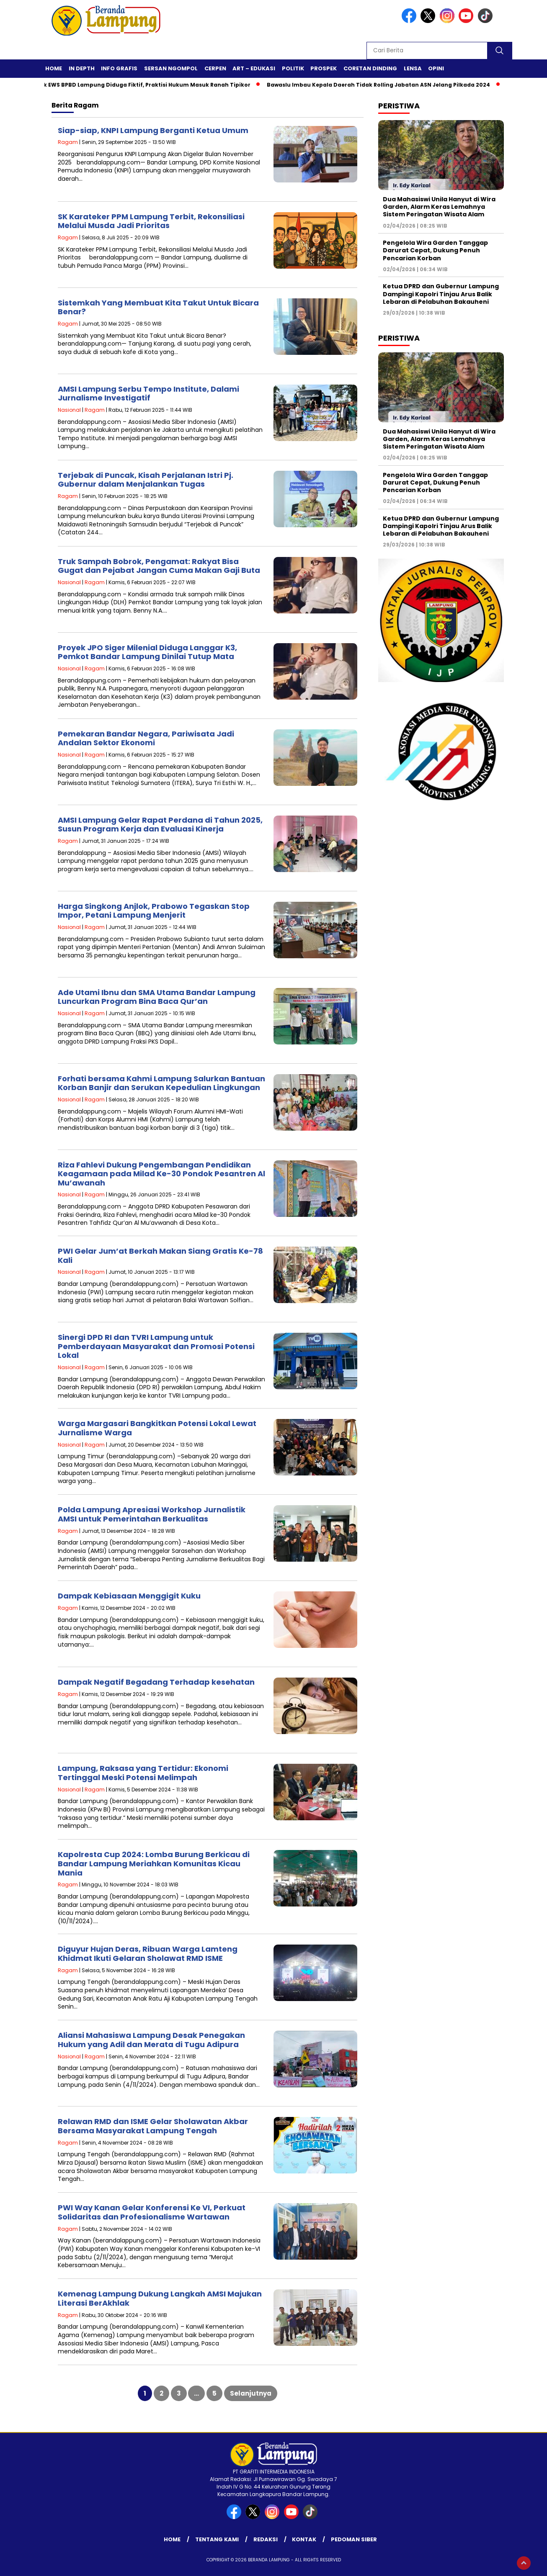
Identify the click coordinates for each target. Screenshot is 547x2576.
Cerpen (215, 68)
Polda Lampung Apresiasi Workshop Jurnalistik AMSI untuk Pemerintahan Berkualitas (151, 1514)
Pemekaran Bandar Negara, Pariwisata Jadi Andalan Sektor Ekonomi (146, 738)
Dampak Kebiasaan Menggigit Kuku (129, 1596)
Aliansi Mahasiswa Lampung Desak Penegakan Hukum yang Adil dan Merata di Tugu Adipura (151, 2040)
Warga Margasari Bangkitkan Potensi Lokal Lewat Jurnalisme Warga (157, 1428)
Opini (436, 68)
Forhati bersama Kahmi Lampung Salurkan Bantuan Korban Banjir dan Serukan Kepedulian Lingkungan (161, 1083)
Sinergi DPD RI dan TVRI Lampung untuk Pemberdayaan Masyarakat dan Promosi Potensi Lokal (156, 1346)
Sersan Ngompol (171, 68)
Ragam (68, 142)
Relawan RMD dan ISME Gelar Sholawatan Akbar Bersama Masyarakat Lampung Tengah (153, 2126)
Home (53, 68)
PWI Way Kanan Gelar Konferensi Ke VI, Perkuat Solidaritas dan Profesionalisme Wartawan (151, 2212)
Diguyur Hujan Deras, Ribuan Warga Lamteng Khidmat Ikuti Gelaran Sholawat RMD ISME (147, 1953)
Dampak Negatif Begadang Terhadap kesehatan (156, 1682)
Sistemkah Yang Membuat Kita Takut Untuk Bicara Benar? (158, 307)
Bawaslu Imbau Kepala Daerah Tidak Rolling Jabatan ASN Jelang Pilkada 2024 (383, 84)
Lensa (413, 68)
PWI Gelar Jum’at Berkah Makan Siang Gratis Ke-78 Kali (160, 1255)
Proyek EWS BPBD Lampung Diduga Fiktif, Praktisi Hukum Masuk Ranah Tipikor (144, 84)
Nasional (69, 409)
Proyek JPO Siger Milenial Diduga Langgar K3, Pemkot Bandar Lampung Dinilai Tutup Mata (147, 652)
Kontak (304, 2539)
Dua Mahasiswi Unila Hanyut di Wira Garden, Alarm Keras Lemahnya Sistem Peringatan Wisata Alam (439, 206)
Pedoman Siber (354, 2539)
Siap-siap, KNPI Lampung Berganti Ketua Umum (153, 130)
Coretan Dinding (370, 68)
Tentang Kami (217, 2539)
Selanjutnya (250, 2393)
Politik (293, 68)
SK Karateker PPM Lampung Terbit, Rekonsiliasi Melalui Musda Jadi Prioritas (151, 221)
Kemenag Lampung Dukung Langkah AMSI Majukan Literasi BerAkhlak (160, 2298)
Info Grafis (119, 68)
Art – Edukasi (253, 68)
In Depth (82, 68)
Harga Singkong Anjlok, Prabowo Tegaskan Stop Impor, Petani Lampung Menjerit (154, 911)
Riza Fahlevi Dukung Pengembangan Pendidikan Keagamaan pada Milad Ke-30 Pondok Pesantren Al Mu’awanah (161, 1174)
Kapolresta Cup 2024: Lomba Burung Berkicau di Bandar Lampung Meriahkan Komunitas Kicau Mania (154, 1863)
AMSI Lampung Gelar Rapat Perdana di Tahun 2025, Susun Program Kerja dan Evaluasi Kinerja (160, 824)
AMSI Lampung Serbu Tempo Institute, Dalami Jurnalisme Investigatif (148, 393)
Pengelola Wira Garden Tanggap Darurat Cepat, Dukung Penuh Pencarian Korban (435, 250)
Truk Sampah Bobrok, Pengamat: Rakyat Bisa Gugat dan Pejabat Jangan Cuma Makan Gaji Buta (159, 566)
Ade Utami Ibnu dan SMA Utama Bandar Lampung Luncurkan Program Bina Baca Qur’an (156, 997)
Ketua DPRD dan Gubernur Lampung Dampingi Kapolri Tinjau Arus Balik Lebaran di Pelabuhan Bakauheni (441, 293)
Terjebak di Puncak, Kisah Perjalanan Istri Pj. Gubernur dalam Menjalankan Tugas (145, 480)
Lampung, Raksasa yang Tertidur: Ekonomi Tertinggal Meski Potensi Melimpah (143, 1773)
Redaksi (265, 2539)
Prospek (323, 68)
